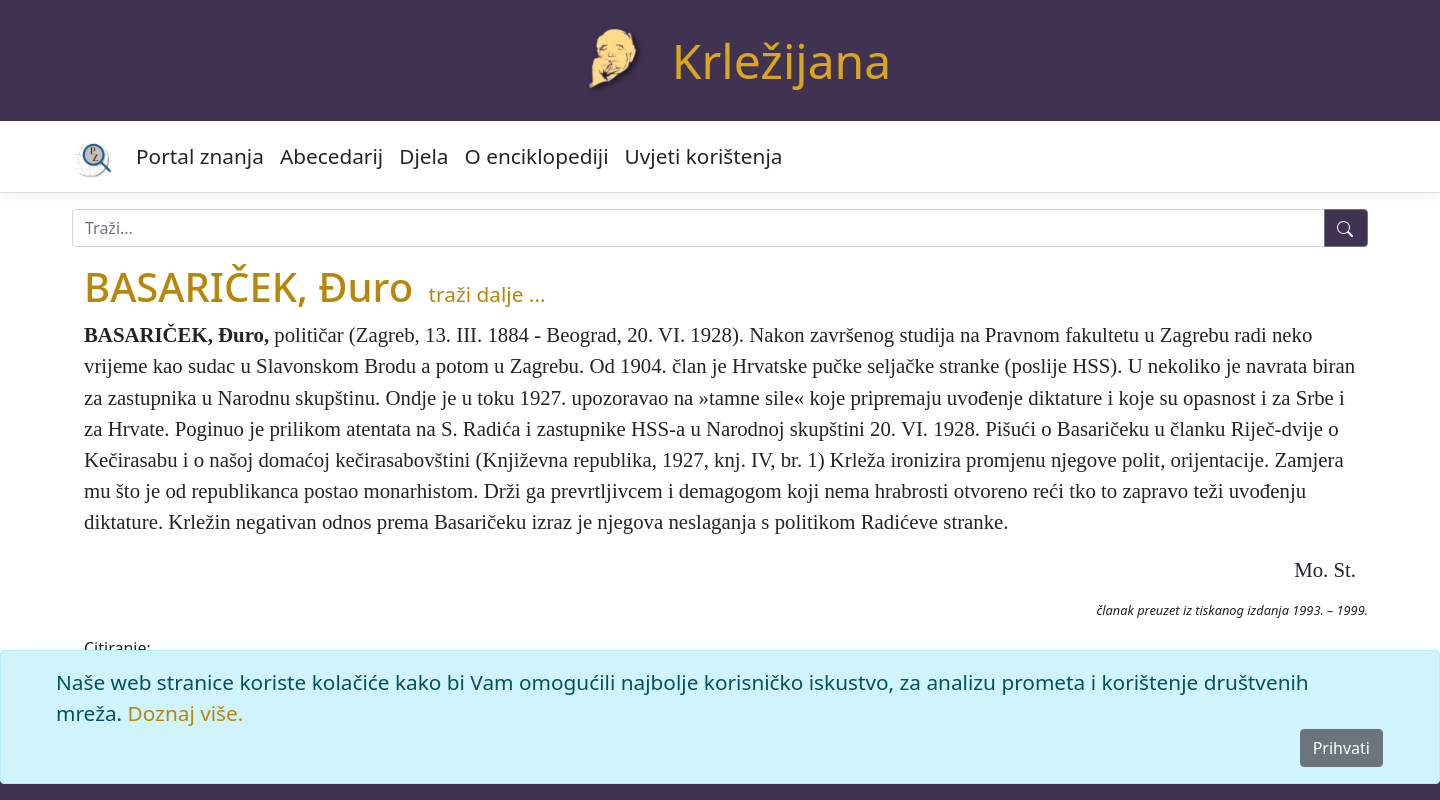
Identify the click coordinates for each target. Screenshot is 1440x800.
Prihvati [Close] (1341, 748)
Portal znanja (200, 156)
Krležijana (781, 60)
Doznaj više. (186, 713)
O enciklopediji (537, 156)
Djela (423, 156)
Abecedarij (331, 156)
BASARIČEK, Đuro (248, 286)
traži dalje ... (487, 294)
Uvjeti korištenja (704, 156)
